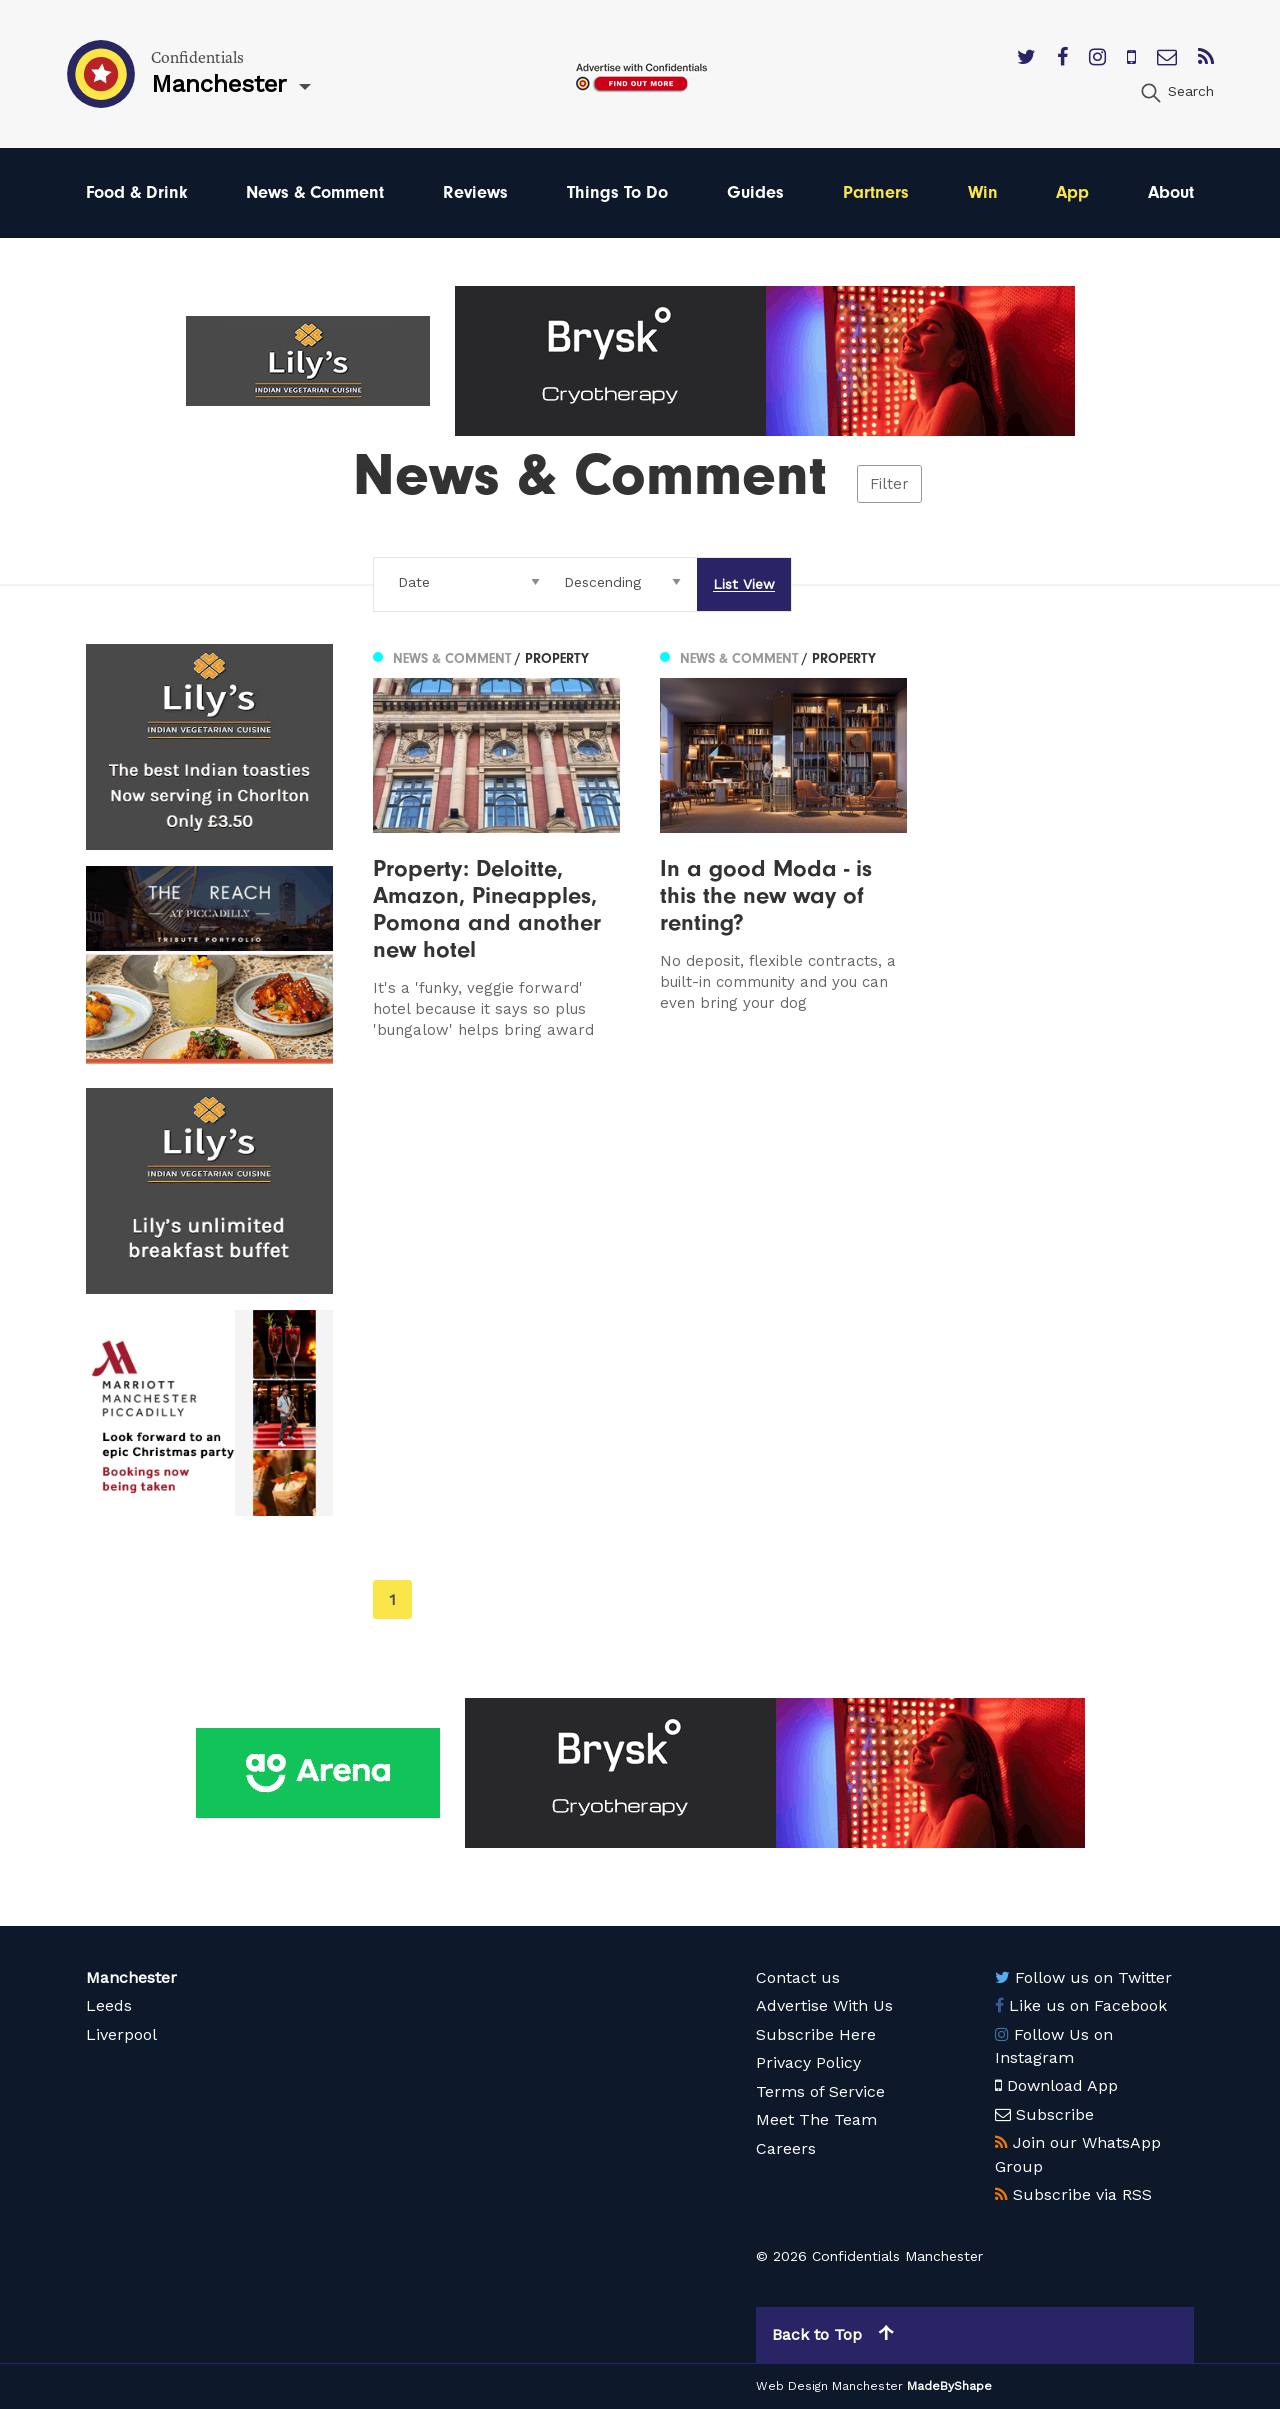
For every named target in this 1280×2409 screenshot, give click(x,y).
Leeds (109, 2005)
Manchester (131, 1977)
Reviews (475, 192)
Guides (755, 192)
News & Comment (315, 192)
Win (983, 192)
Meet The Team (816, 2119)
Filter (889, 484)
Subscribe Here (816, 2034)
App (1072, 192)
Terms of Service (820, 2091)
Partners (876, 192)
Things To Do (617, 192)
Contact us (798, 1977)
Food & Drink (137, 192)
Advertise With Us (824, 2005)
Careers (786, 2148)
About (1171, 192)
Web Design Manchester (829, 2386)
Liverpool (121, 2034)
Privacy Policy (808, 2062)
